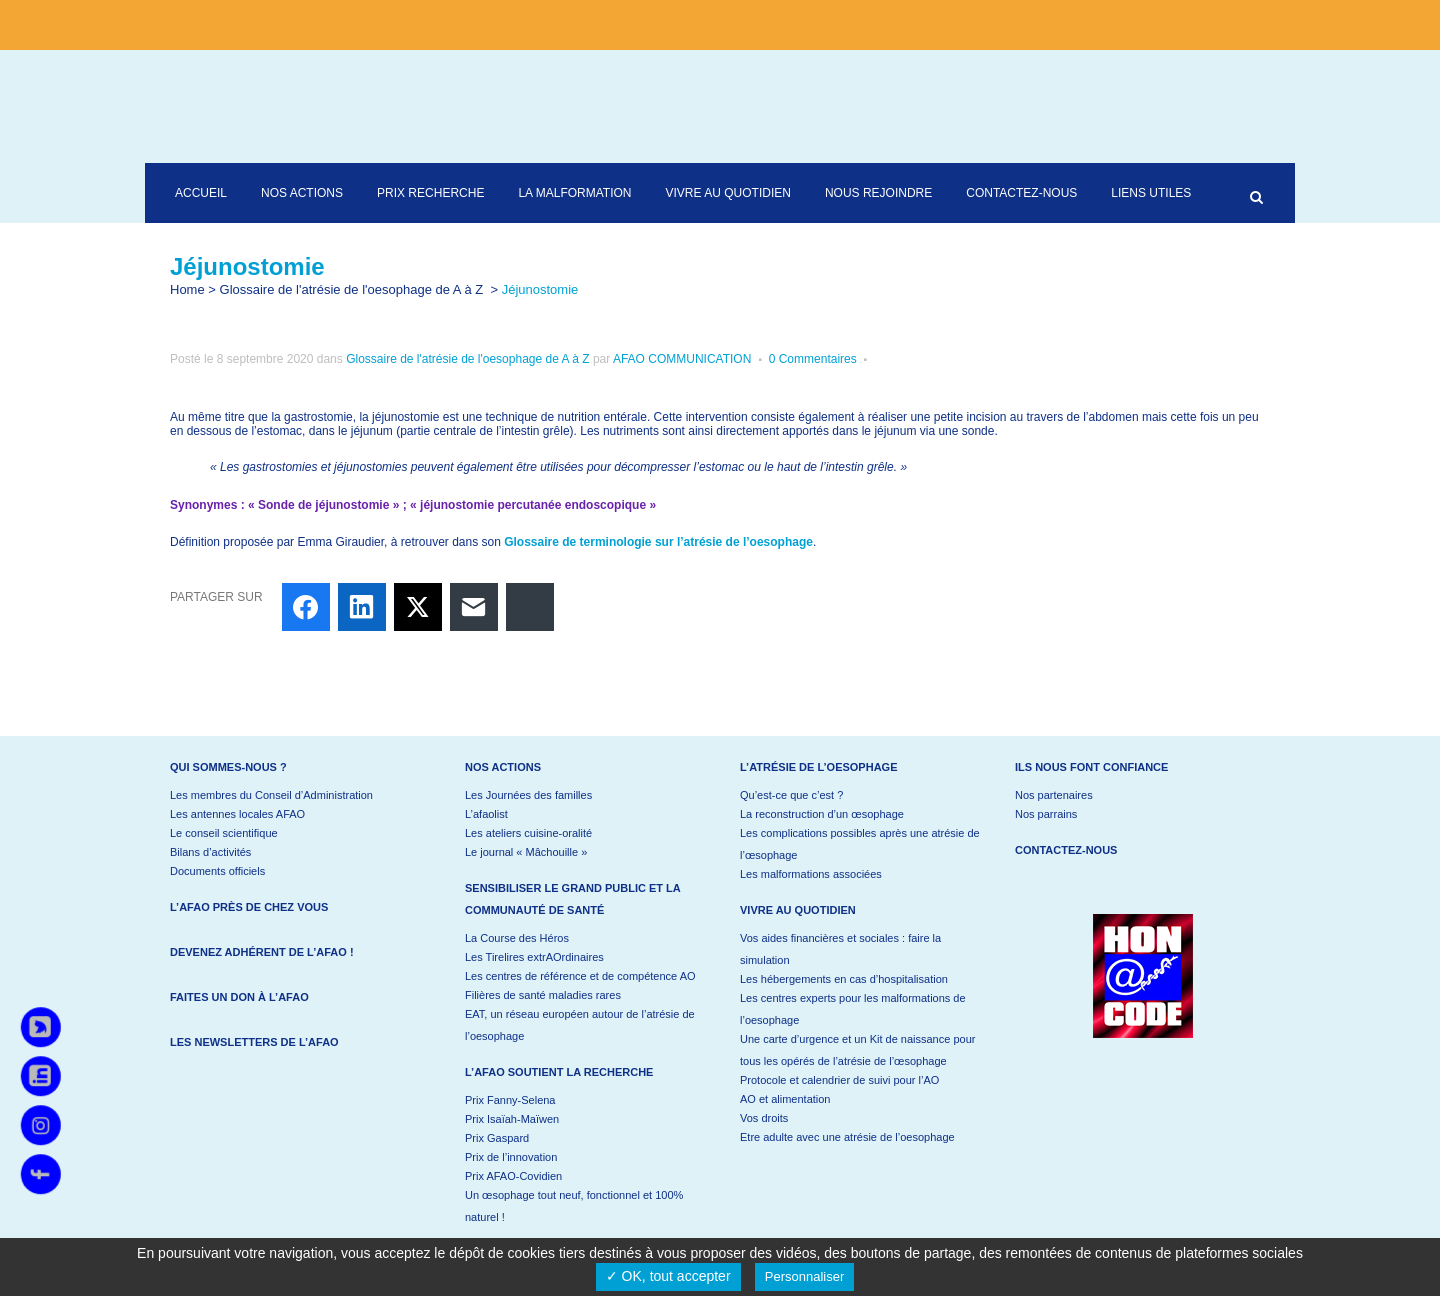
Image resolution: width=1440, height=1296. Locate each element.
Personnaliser (805, 1276)
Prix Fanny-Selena (510, 1100)
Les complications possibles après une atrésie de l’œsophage (860, 844)
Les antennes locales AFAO (237, 814)
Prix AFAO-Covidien (513, 1176)
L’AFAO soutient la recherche (559, 1072)
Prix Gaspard (497, 1138)
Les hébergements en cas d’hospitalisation (844, 979)
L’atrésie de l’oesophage (819, 767)
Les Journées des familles (528, 795)
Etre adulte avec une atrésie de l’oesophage (847, 1137)
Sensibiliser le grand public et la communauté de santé (572, 899)
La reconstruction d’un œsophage (822, 814)
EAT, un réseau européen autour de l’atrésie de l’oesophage (580, 1025)
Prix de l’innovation (511, 1157)
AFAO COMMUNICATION (682, 359)
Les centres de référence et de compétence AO (580, 976)
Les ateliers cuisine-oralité (528, 833)
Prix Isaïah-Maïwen (512, 1119)
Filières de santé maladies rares (543, 995)
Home (187, 289)
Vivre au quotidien (798, 910)
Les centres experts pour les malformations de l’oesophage (853, 1009)
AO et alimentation (785, 1099)
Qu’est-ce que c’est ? (791, 795)
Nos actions (503, 767)
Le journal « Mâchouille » (526, 852)
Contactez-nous (1066, 850)
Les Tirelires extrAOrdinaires (534, 957)
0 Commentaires (813, 359)
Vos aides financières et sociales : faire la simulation (840, 949)
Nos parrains (1046, 814)
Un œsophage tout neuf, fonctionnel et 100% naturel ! (574, 1206)
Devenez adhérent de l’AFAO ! (262, 952)
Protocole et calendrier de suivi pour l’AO (839, 1080)
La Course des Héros (517, 938)
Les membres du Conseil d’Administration (271, 795)
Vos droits (764, 1118)
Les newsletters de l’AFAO (254, 1042)
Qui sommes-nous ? (228, 767)
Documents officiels (217, 871)
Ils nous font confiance (1091, 767)
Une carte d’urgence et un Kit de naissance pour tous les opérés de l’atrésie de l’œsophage (857, 1050)
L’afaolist (486, 814)
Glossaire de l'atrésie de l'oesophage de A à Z (352, 289)
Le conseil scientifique (224, 833)
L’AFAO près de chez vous (249, 907)
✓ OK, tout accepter (668, 1276)
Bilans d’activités (210, 852)
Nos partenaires (1054, 795)
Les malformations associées (811, 874)
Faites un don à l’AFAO (239, 997)
